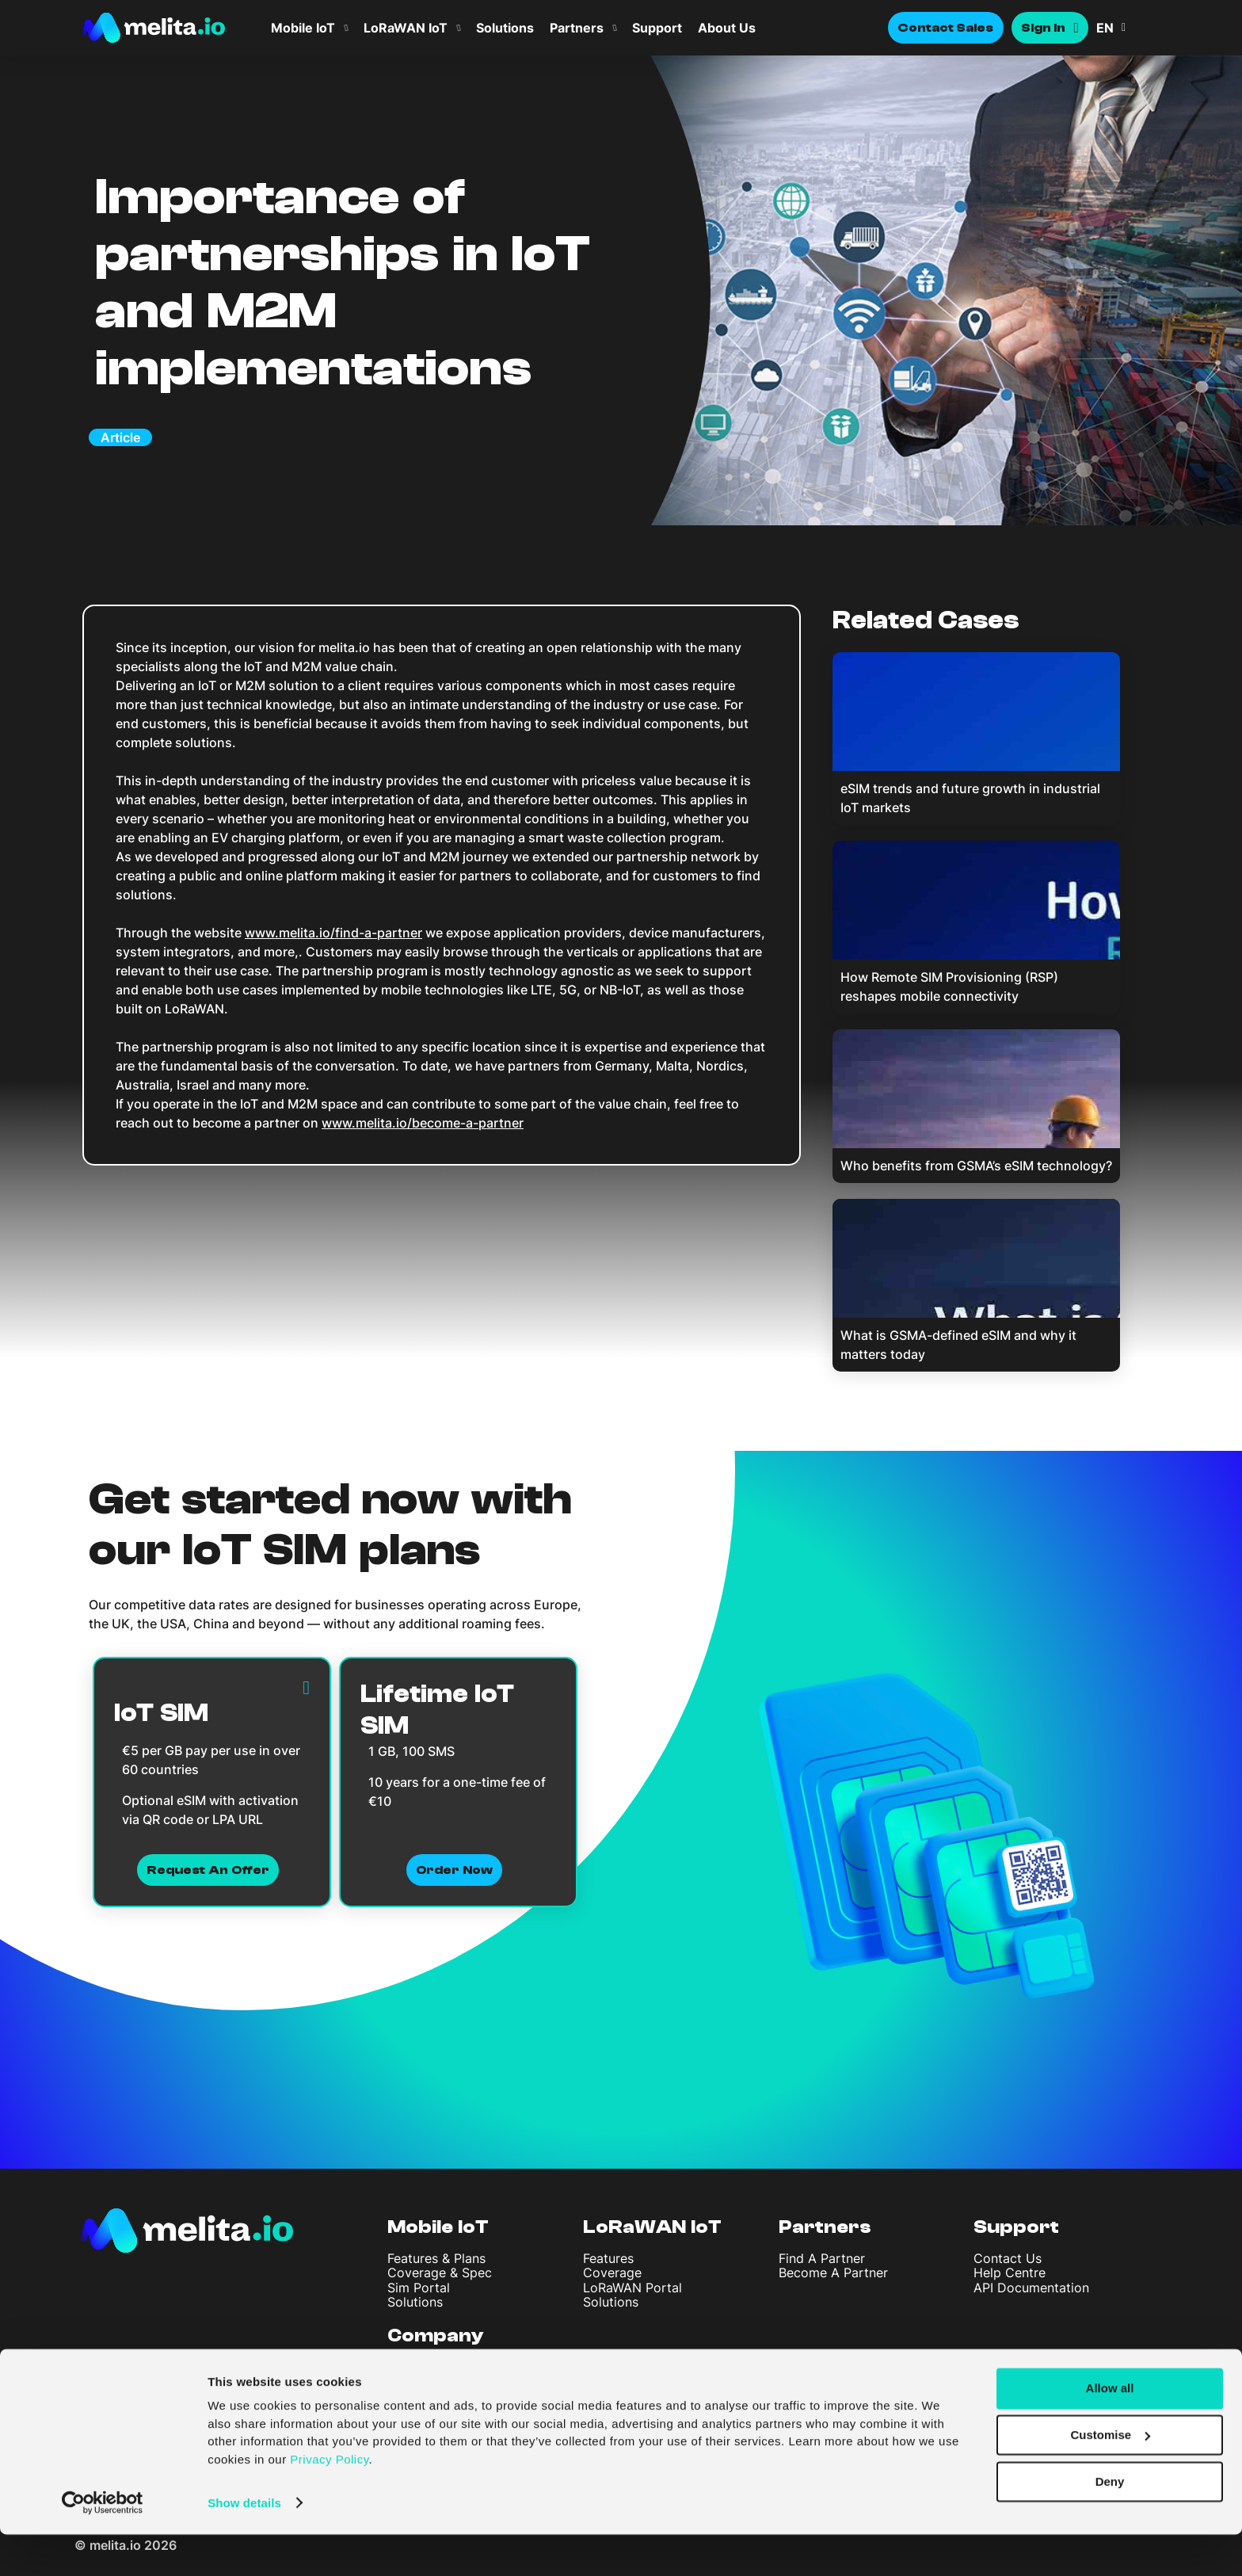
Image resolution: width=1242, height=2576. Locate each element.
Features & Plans (436, 2258)
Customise (1110, 2477)
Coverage (612, 2272)
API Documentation (1031, 2288)
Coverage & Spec (439, 2272)
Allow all (1110, 2430)
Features (608, 2258)
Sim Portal (418, 2288)
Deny (1110, 2523)
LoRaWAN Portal (632, 2288)
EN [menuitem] (1105, 28)
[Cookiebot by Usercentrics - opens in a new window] (102, 2545)
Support (657, 28)
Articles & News (434, 2381)
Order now (454, 1870)
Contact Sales (945, 28)
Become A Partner (833, 2272)
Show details (244, 2544)
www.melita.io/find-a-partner (333, 933)
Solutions (505, 28)
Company (435, 2335)
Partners (577, 28)
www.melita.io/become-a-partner (423, 1123)
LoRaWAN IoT (406, 28)
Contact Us (1007, 2258)
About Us (727, 28)
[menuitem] (1128, 27)
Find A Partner (822, 2258)
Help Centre (1009, 2272)
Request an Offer (208, 1870)
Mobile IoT (303, 28)
